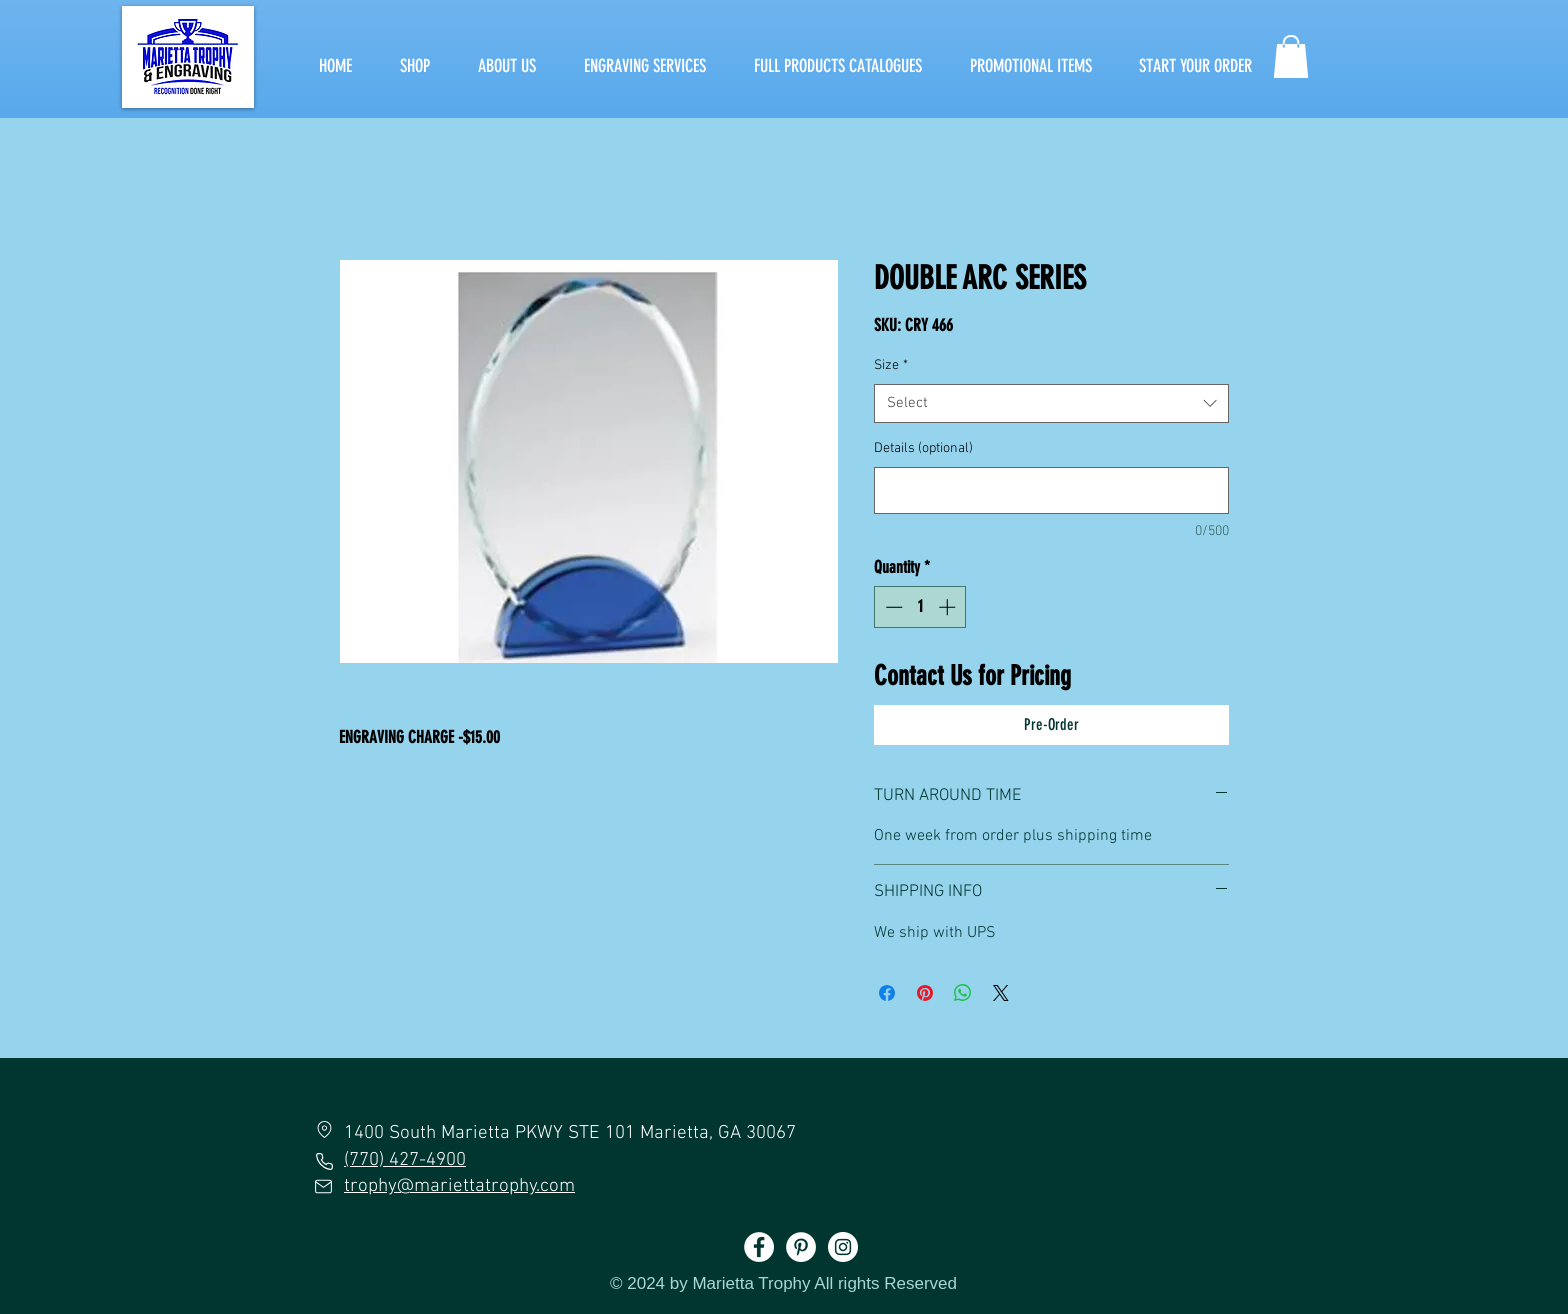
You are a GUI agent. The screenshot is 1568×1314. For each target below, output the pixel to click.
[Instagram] (843, 1247)
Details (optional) (923, 448)
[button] (1291, 56)
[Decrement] (892, 607)
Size (891, 365)
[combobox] (1051, 403)
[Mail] (323, 1186)
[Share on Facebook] (887, 993)
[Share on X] (1001, 993)
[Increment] (949, 607)
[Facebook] (759, 1247)
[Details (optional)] (1051, 490)
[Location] (324, 1129)
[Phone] (324, 1161)
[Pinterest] (801, 1247)
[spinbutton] (920, 607)
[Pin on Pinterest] (925, 993)
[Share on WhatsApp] (963, 993)
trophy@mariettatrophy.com (459, 1186)
